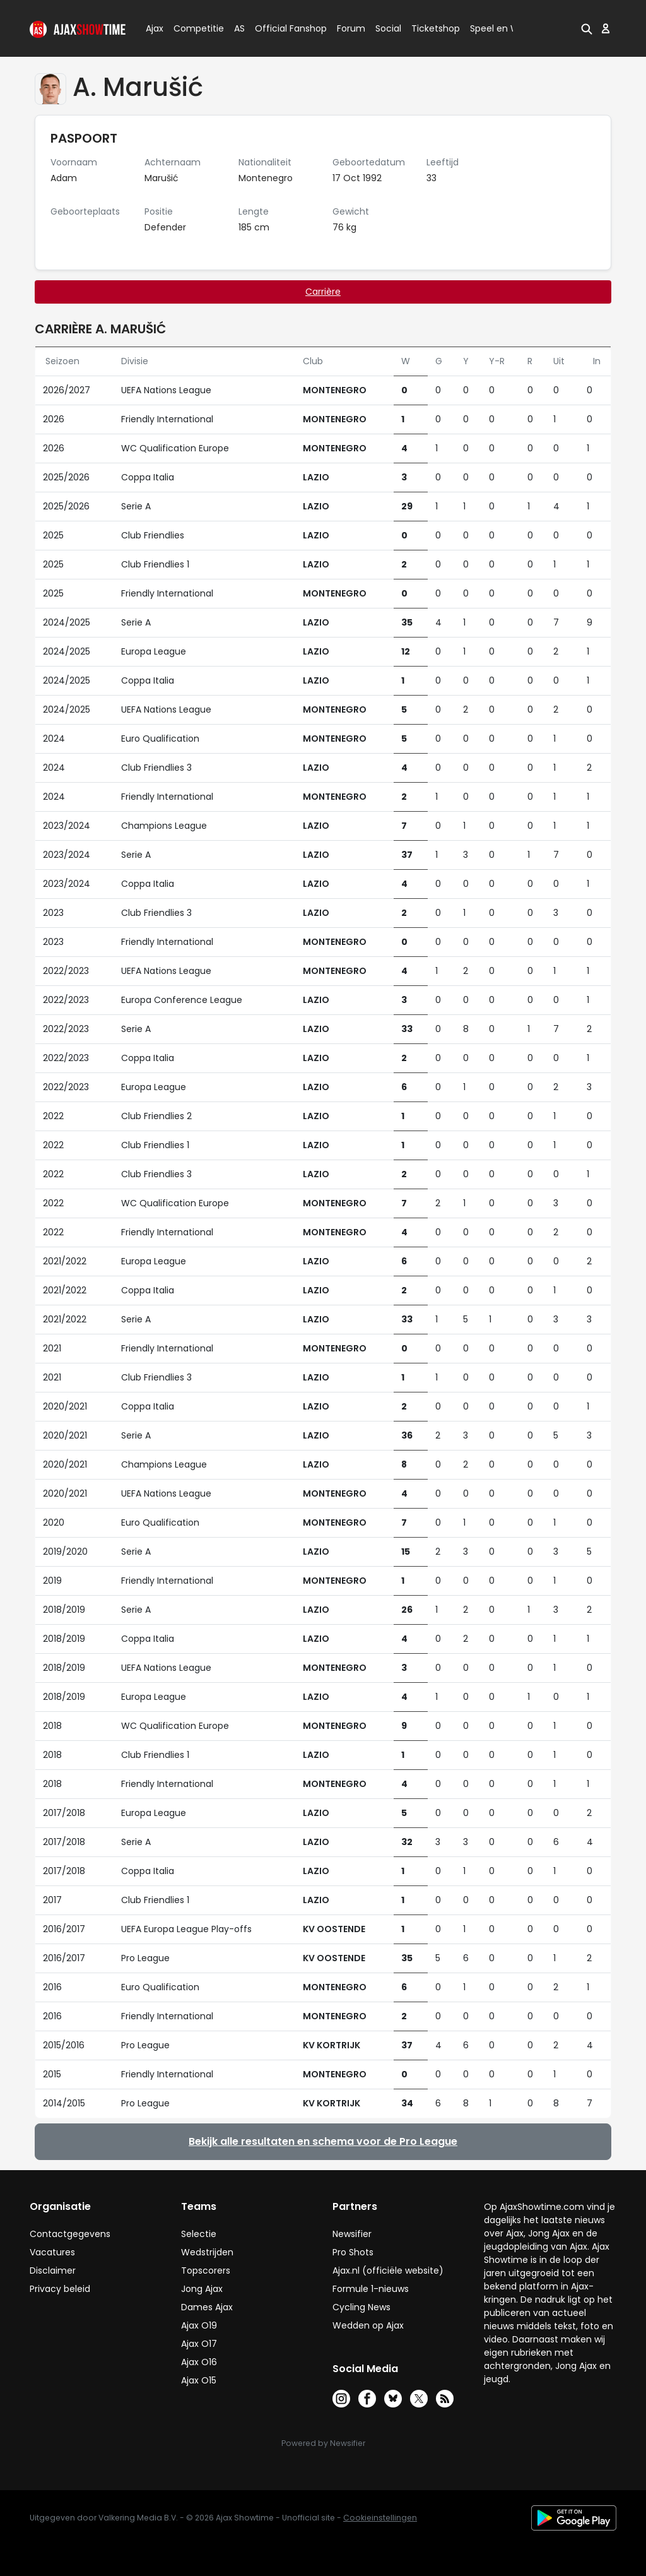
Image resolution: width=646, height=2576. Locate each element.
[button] (586, 28)
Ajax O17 (199, 2343)
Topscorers (205, 2270)
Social (386, 28)
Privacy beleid (60, 2288)
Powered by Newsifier (323, 2443)
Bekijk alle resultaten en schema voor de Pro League (323, 2141)
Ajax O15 (198, 2380)
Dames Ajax (207, 2307)
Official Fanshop (283, 28)
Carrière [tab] (323, 291)
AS (239, 28)
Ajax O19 (199, 2325)
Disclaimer (53, 2270)
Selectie (198, 2234)
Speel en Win (498, 28)
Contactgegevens (70, 2234)
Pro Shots (352, 2252)
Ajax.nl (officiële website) (387, 2270)
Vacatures (52, 2252)
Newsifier (352, 2234)
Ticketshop (435, 28)
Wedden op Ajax (368, 2325)
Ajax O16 (199, 2362)
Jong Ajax (202, 2288)
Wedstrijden (207, 2252)
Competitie (193, 28)
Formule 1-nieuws (370, 2288)
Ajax (154, 28)
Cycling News (361, 2307)
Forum (351, 28)
